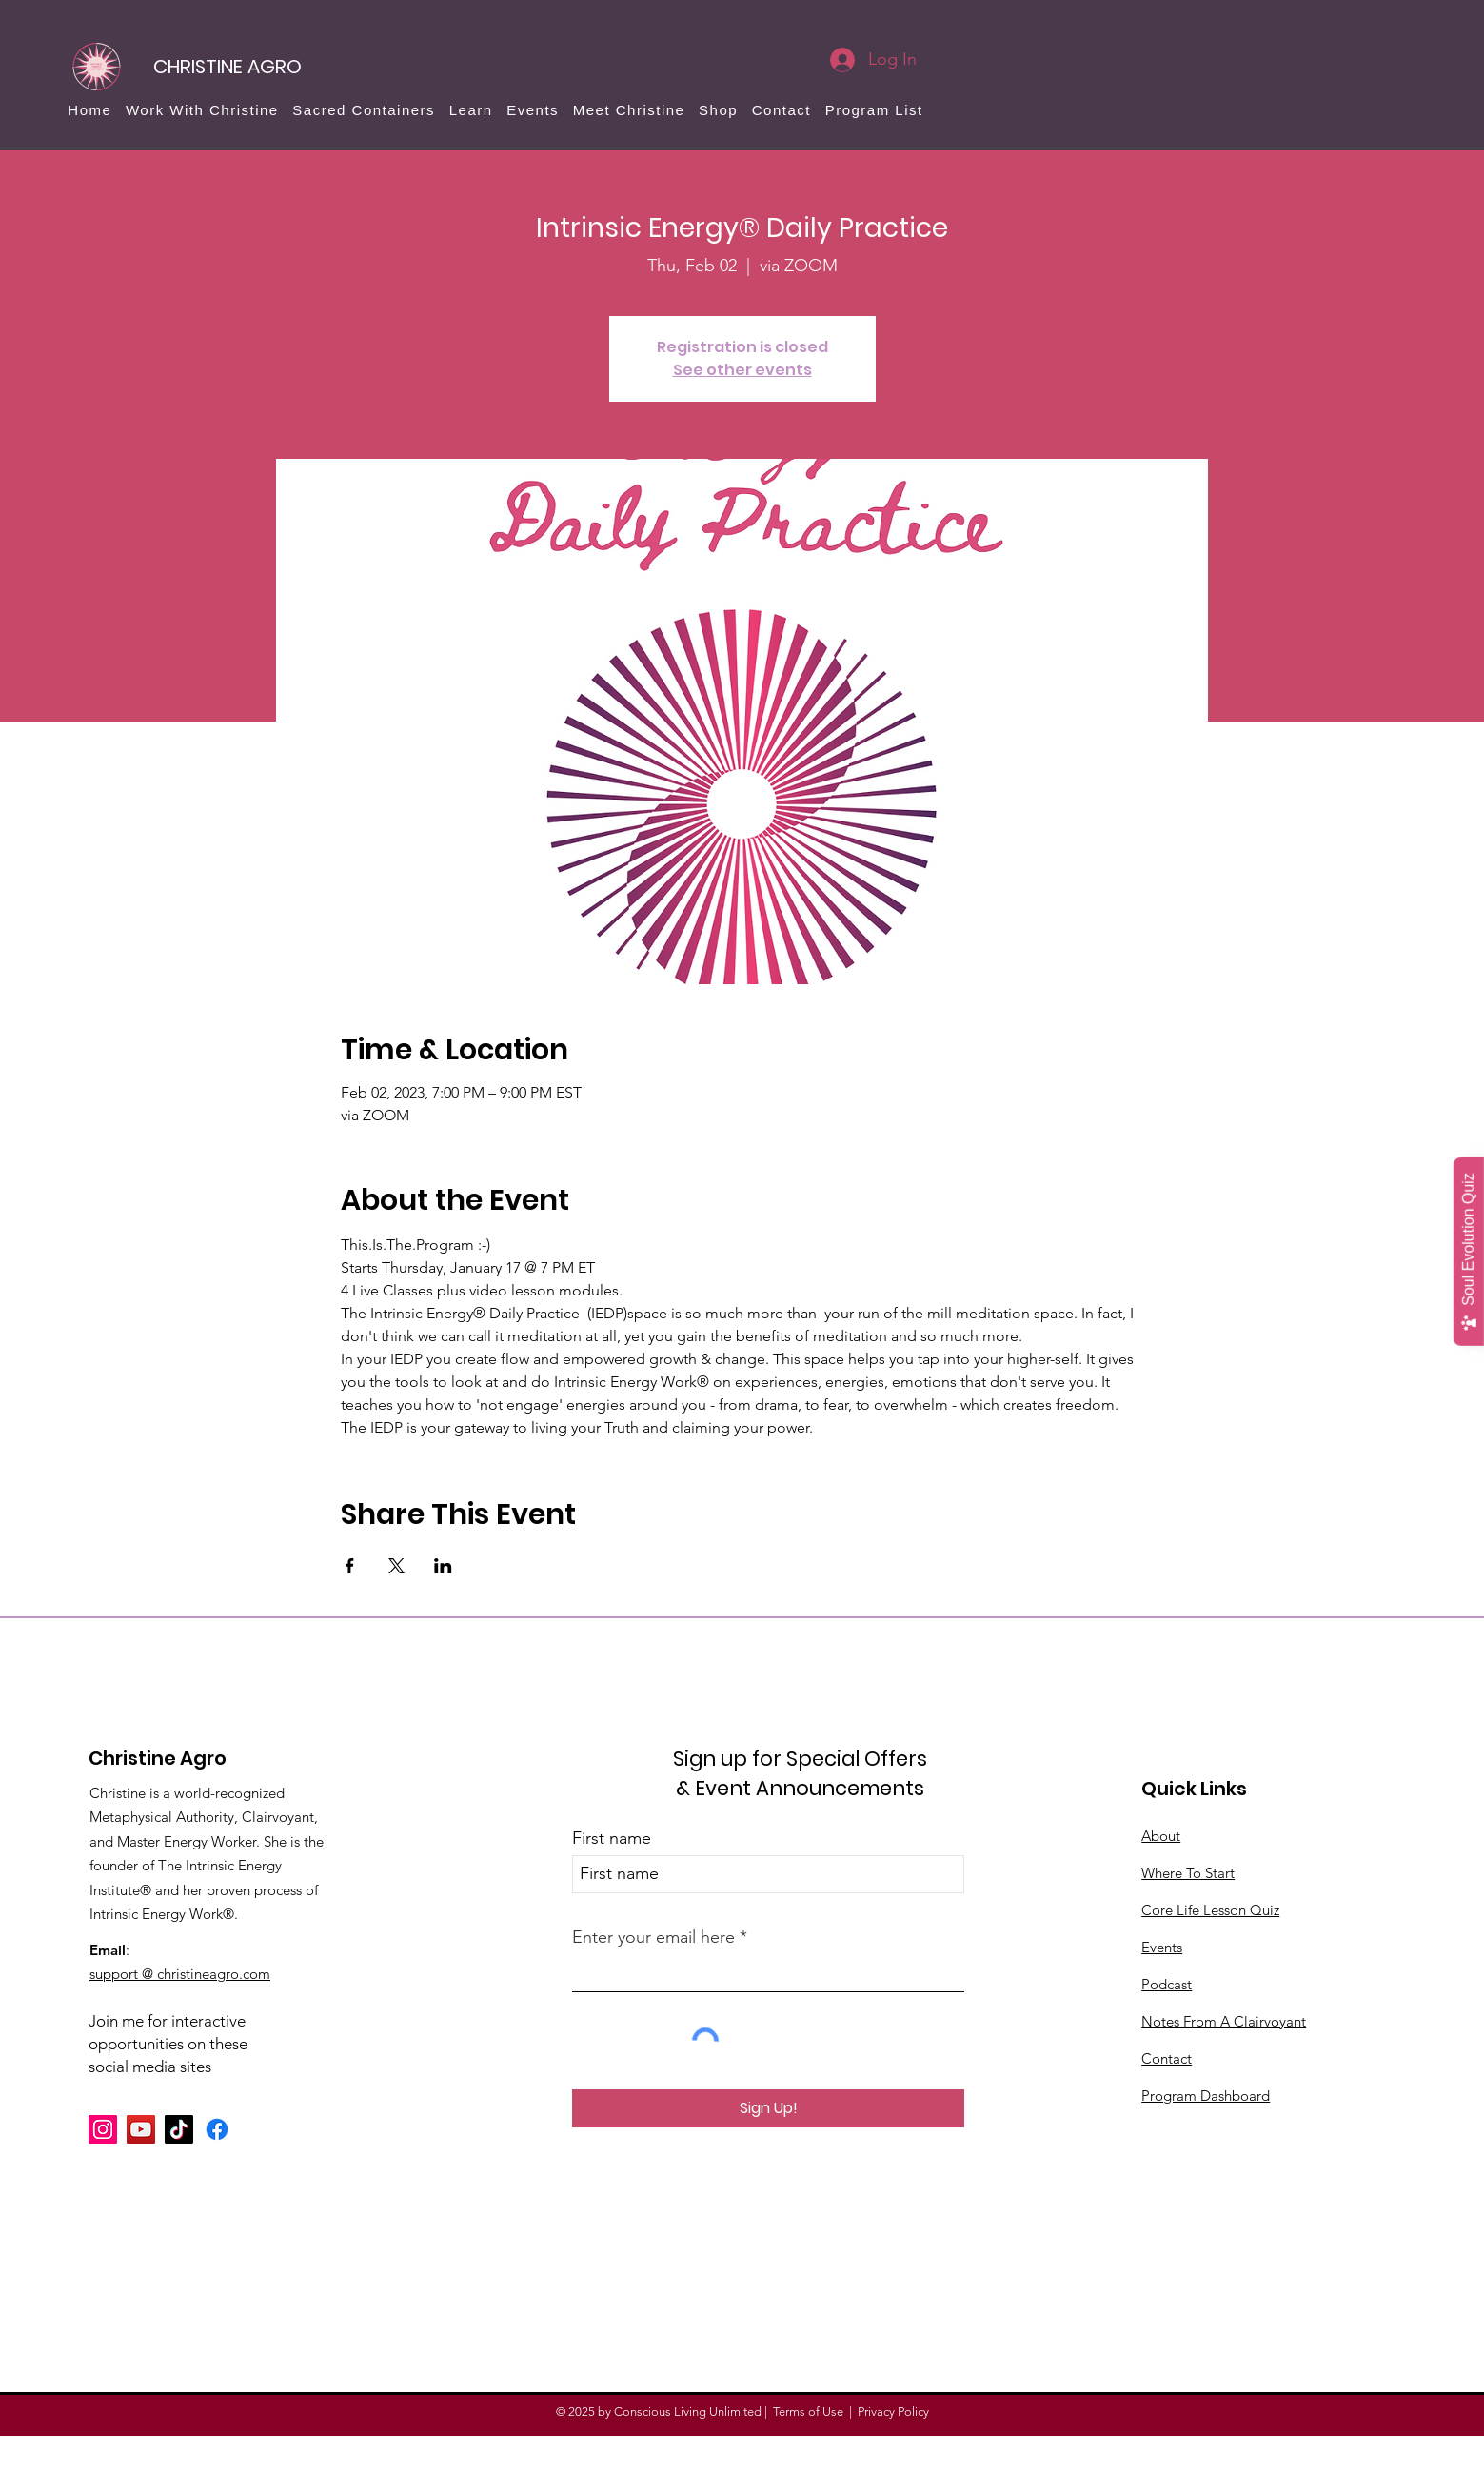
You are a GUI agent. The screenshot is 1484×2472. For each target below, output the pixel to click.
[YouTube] (141, 2129)
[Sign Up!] (768, 2108)
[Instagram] (103, 2129)
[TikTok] (179, 2129)
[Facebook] (217, 2129)
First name (611, 1838)
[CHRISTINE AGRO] (227, 66)
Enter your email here (653, 1937)
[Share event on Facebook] (350, 1565)
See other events (742, 370)
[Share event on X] (396, 1565)
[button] (202, 110)
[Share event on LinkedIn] (443, 1565)
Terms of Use (808, 2411)
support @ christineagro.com (179, 1974)
